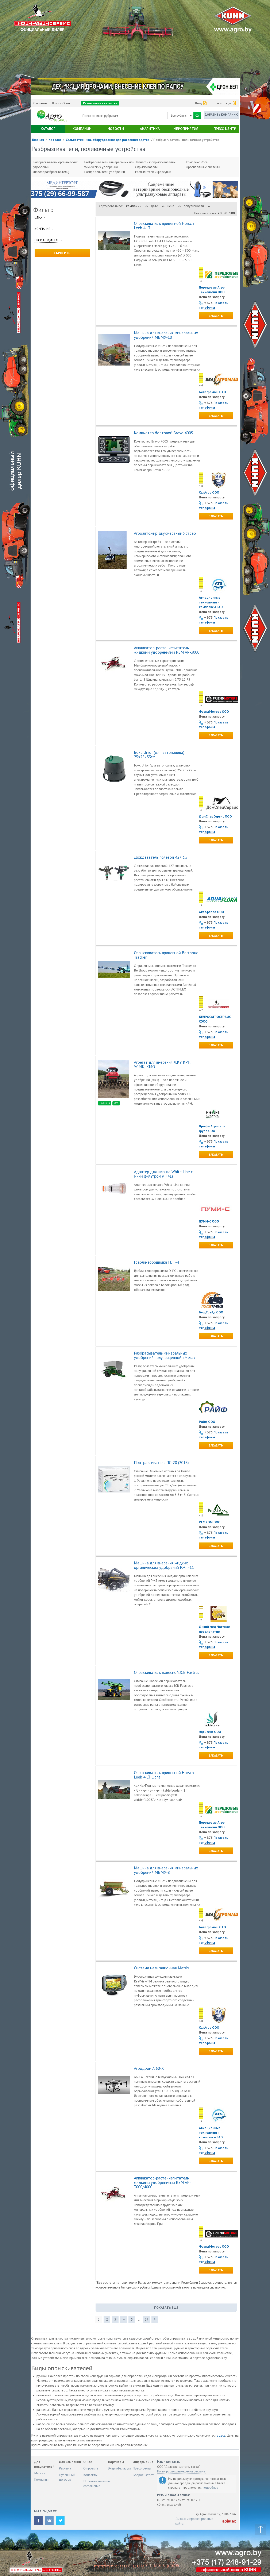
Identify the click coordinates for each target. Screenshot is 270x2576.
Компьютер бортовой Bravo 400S (163, 433)
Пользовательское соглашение (97, 2483)
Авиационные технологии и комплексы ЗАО (211, 602)
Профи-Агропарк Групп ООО (212, 1128)
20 (219, 213)
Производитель (47, 240)
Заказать (216, 316)
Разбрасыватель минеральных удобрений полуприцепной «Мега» (164, 1355)
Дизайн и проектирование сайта (194, 2521)
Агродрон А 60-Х (149, 2068)
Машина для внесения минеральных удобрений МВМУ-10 (166, 335)
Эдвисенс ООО (210, 1732)
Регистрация (224, 103)
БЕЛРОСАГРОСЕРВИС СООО (215, 1019)
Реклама (65, 2468)
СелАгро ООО (209, 492)
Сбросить (62, 253)
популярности (197, 206)
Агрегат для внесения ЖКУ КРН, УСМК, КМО (162, 1064)
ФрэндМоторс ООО (214, 711)
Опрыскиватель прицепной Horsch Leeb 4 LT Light (164, 1775)
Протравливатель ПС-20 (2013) (161, 1462)
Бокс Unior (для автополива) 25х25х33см (159, 754)
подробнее (210, 2488)
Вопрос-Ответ (61, 103)
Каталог (48, 128)
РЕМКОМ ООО (209, 1522)
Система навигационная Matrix (161, 1968)
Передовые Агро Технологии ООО (212, 289)
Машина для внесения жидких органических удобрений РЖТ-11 (164, 1565)
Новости (116, 128)
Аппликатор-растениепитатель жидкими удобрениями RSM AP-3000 (166, 650)
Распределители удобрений (104, 172)
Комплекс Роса (197, 162)
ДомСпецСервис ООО (215, 816)
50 (225, 213)
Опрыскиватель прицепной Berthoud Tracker (166, 955)
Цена (38, 218)
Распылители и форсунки (153, 172)
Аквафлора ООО (211, 912)
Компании (82, 128)
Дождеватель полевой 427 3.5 (160, 857)
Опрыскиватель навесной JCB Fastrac (167, 1672)
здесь (221, 2435)
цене (174, 206)
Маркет (39, 2473)
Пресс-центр (224, 128)
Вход (198, 103)
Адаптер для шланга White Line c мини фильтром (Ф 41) (163, 1174)
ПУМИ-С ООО (209, 1221)
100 (232, 213)
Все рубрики (181, 115)
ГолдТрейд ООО (211, 1312)
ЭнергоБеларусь (119, 2468)
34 (147, 2319)
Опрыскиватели (146, 167)
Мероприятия (185, 128)
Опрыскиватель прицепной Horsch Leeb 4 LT (164, 225)
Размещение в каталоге (100, 103)
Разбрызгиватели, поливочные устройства (186, 140)
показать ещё (166, 2307)
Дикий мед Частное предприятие (214, 1629)
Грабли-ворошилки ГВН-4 (156, 1262)
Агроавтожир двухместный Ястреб (165, 533)
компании (137, 206)
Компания (42, 229)
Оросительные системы (203, 167)
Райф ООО (207, 1422)
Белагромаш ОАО (212, 392)
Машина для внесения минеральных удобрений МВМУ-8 (166, 1870)
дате (158, 206)
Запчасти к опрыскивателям (155, 162)
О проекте (40, 103)
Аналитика (150, 128)
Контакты (90, 2475)
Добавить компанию (221, 115)
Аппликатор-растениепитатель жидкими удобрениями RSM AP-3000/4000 (162, 2182)
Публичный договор (67, 2477)
